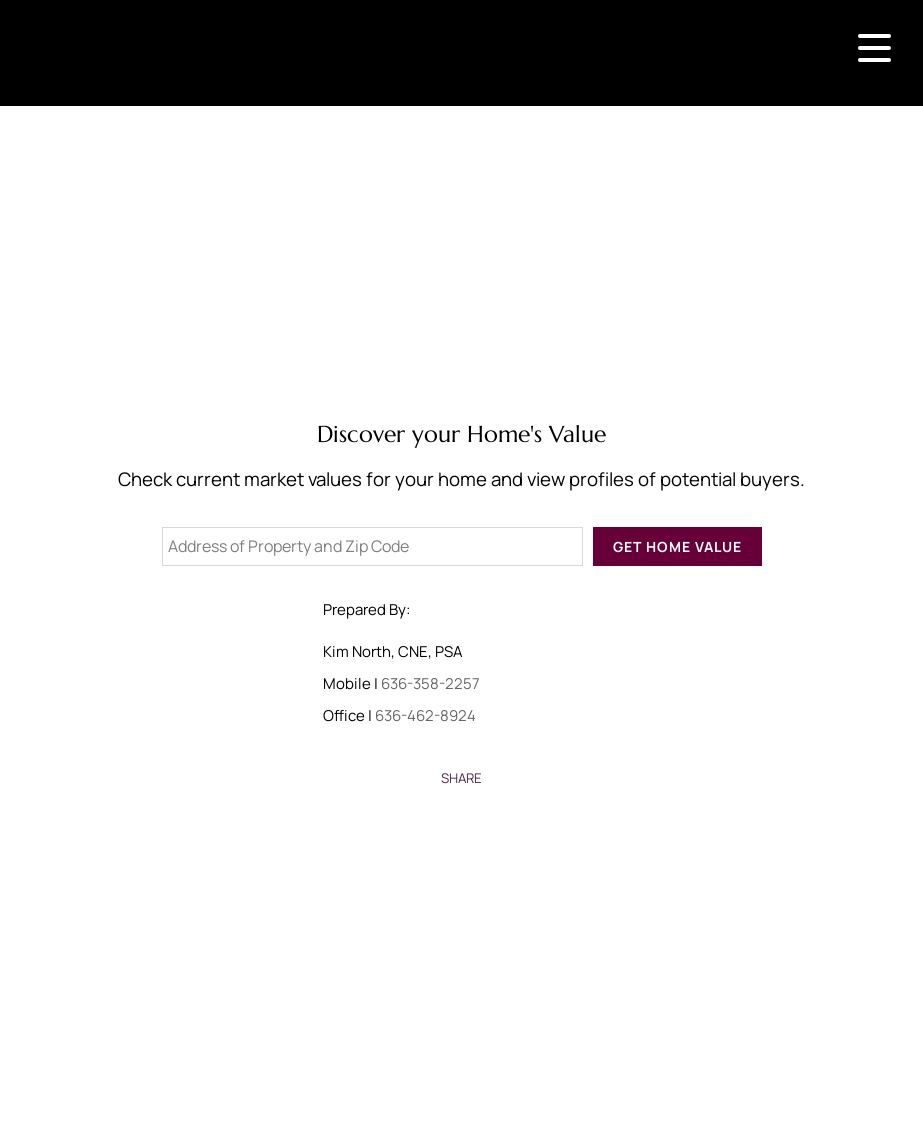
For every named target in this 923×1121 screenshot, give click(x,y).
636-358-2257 (430, 683)
